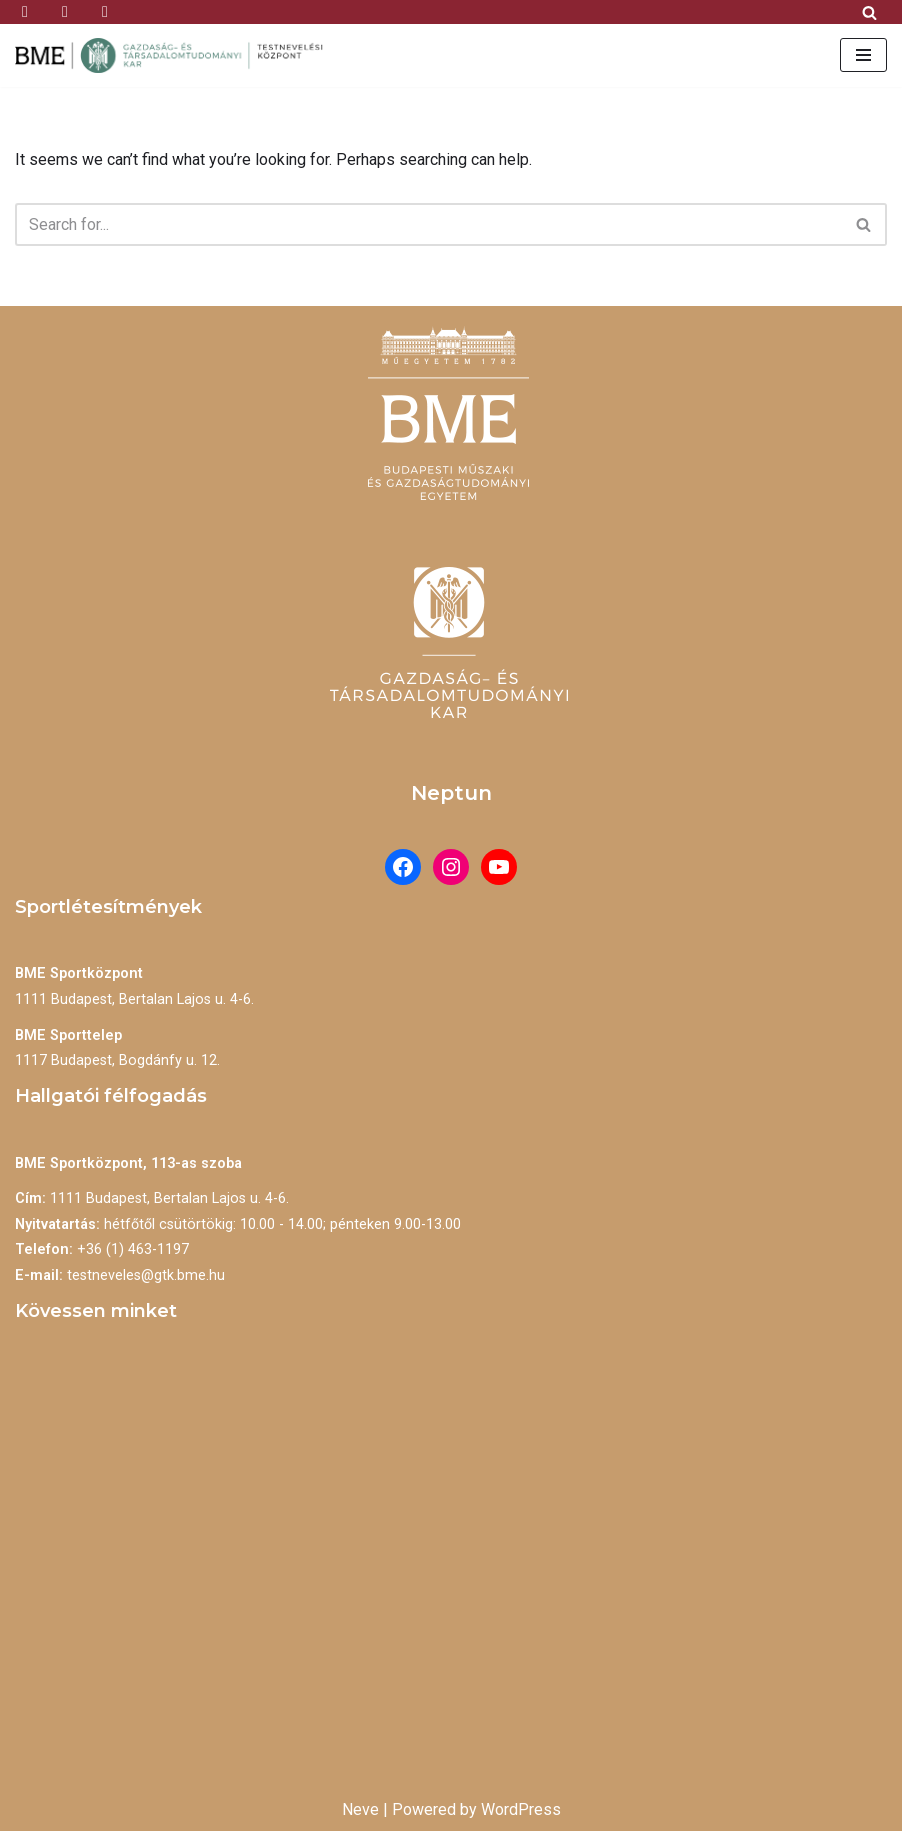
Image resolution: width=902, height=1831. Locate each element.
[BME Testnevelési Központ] (175, 55)
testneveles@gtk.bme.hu (146, 1275)
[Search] (869, 12)
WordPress (521, 1809)
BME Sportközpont (79, 973)
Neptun (451, 793)
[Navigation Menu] (863, 55)
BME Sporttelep (68, 1035)
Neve (360, 1809)
